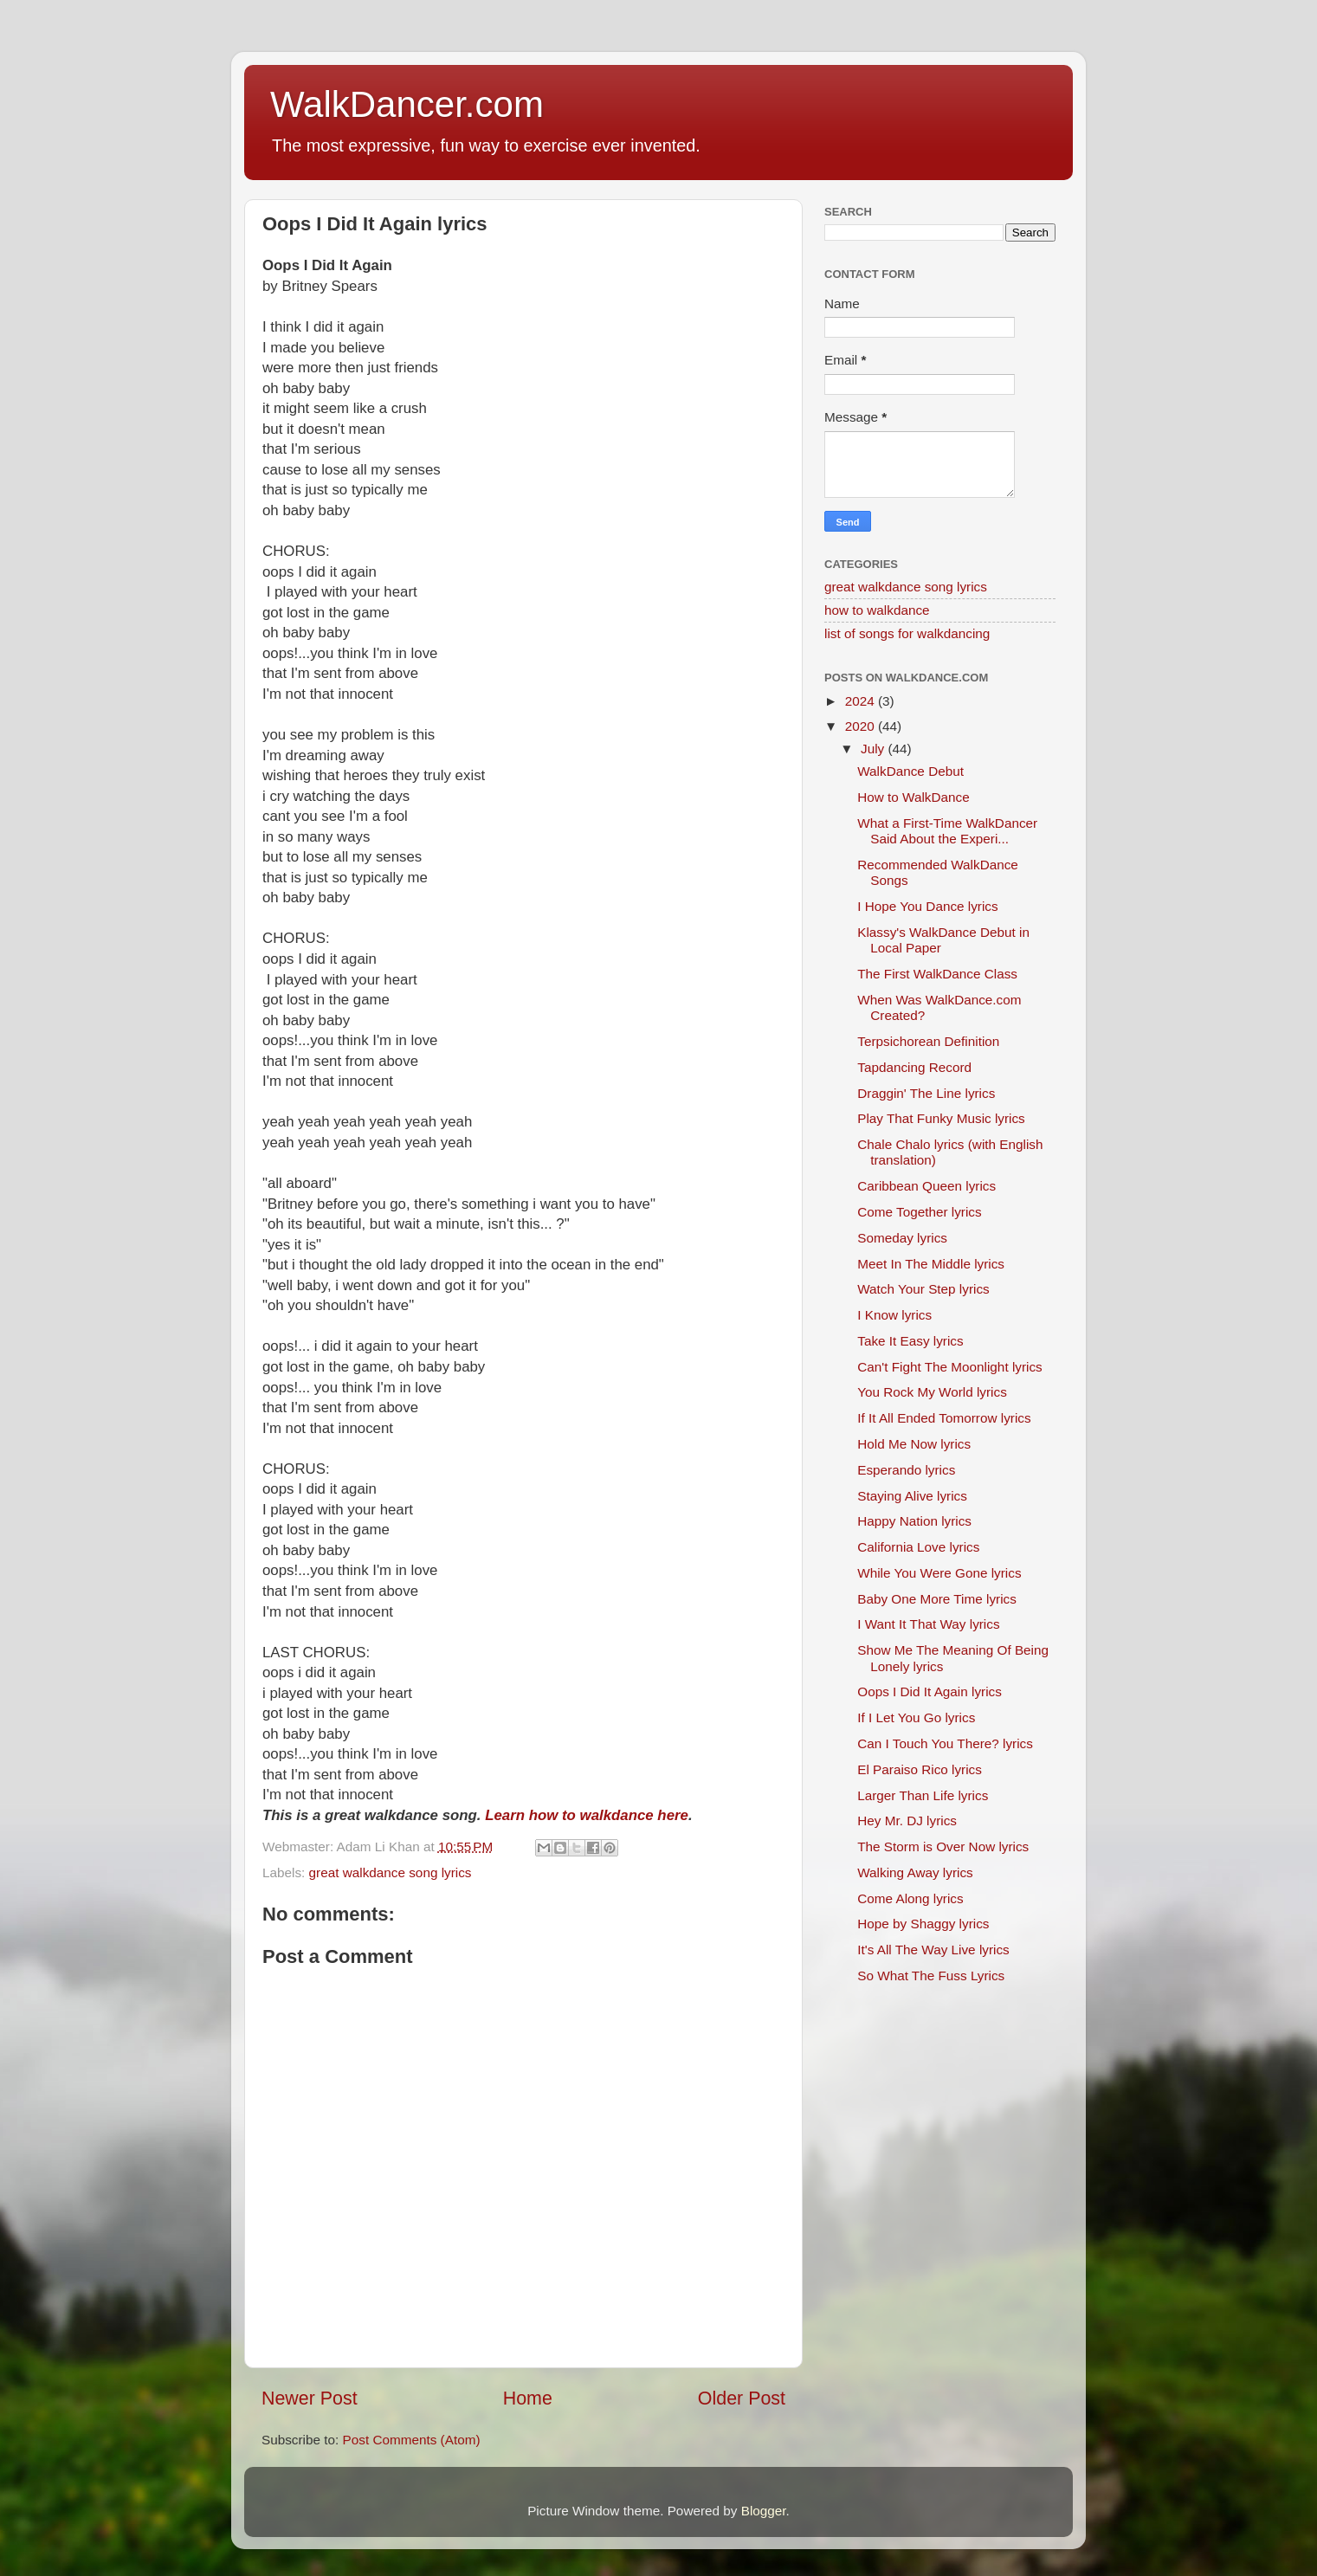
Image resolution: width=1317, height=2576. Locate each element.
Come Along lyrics (910, 1898)
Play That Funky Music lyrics (941, 1118)
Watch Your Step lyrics (923, 1289)
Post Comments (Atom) (412, 2439)
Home (527, 2398)
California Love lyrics (918, 1547)
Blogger (763, 2510)
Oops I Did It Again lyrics (929, 1691)
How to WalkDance (913, 797)
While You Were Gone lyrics (939, 1573)
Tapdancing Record (914, 1067)
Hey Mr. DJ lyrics (907, 1820)
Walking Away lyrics (914, 1872)
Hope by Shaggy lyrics (923, 1923)
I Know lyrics (894, 1314)
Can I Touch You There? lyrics (945, 1743)
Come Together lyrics (919, 1211)
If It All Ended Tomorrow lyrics (943, 1418)
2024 (861, 701)
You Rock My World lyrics (932, 1392)
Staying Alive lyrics (912, 1495)
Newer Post (309, 2398)
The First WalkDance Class (937, 973)
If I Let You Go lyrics (916, 1717)
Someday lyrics (902, 1237)
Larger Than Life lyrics (922, 1795)
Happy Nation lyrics (914, 1521)
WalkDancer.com (407, 104)
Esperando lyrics (906, 1469)
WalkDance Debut (910, 771)
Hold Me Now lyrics (914, 1443)
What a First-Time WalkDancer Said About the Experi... (947, 831)
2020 (861, 726)
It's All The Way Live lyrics (933, 1949)
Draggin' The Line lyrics (926, 1093)
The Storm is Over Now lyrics (943, 1846)
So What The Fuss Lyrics (930, 1975)
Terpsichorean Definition (928, 1041)
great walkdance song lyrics (390, 1872)
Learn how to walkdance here (586, 1815)
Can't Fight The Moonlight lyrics (949, 1366)
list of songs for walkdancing (907, 633)
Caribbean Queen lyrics (926, 1185)
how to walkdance (877, 610)
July (874, 748)
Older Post (741, 2398)
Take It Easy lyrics (910, 1340)
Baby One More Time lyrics (937, 1598)
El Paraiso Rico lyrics (919, 1769)
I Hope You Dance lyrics (927, 906)
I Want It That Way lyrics (928, 1624)
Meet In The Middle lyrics (930, 1263)
